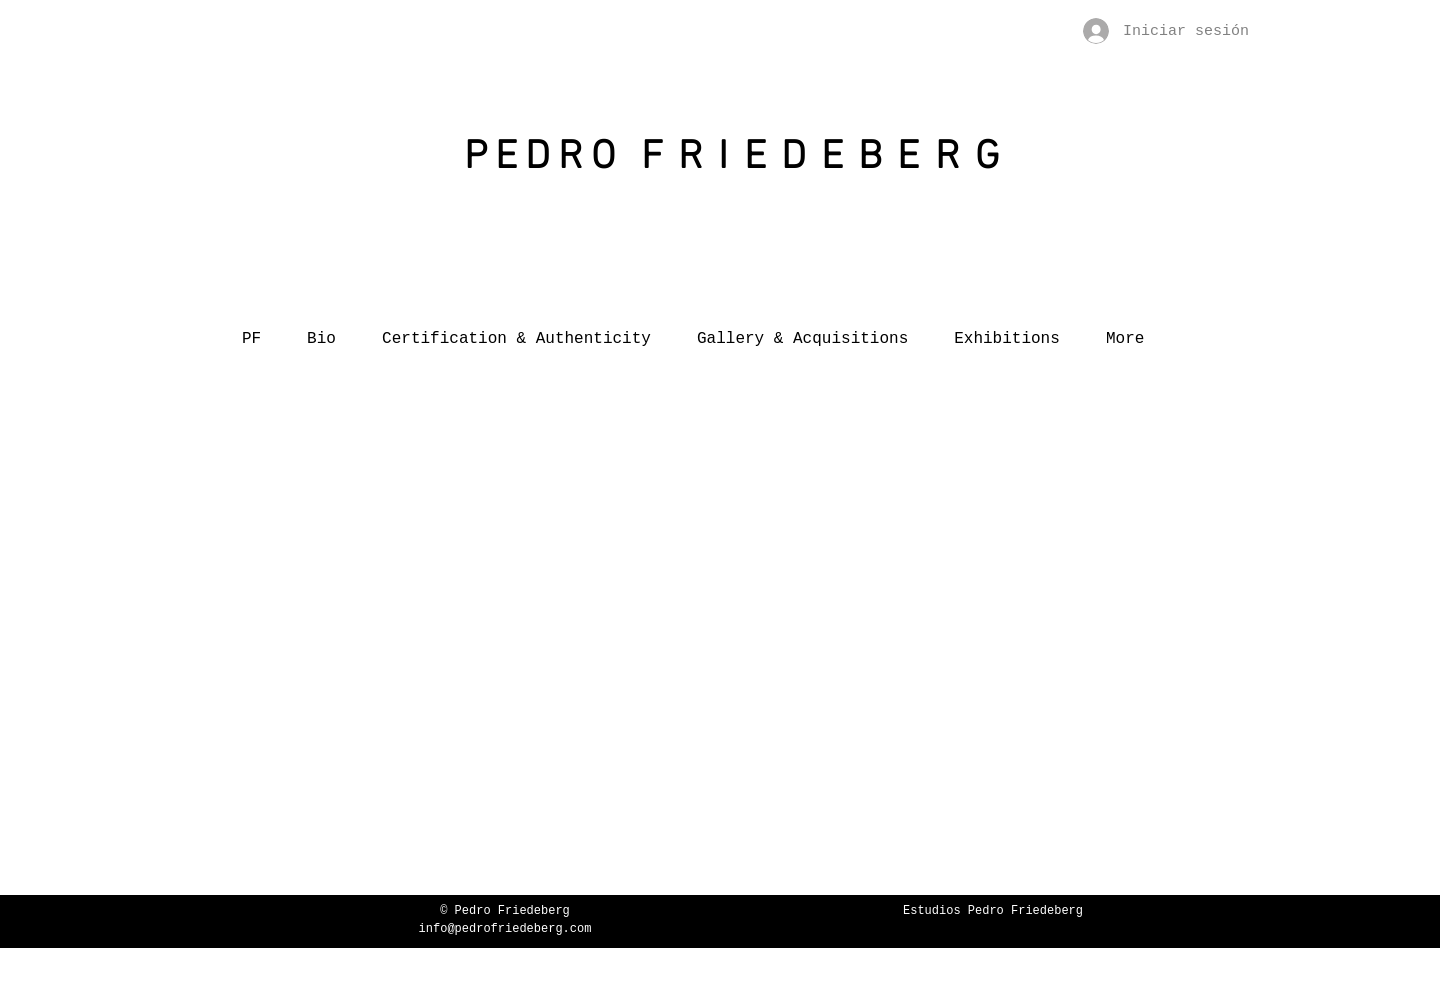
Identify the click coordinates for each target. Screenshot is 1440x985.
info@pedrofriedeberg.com (505, 929)
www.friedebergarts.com (993, 929)
